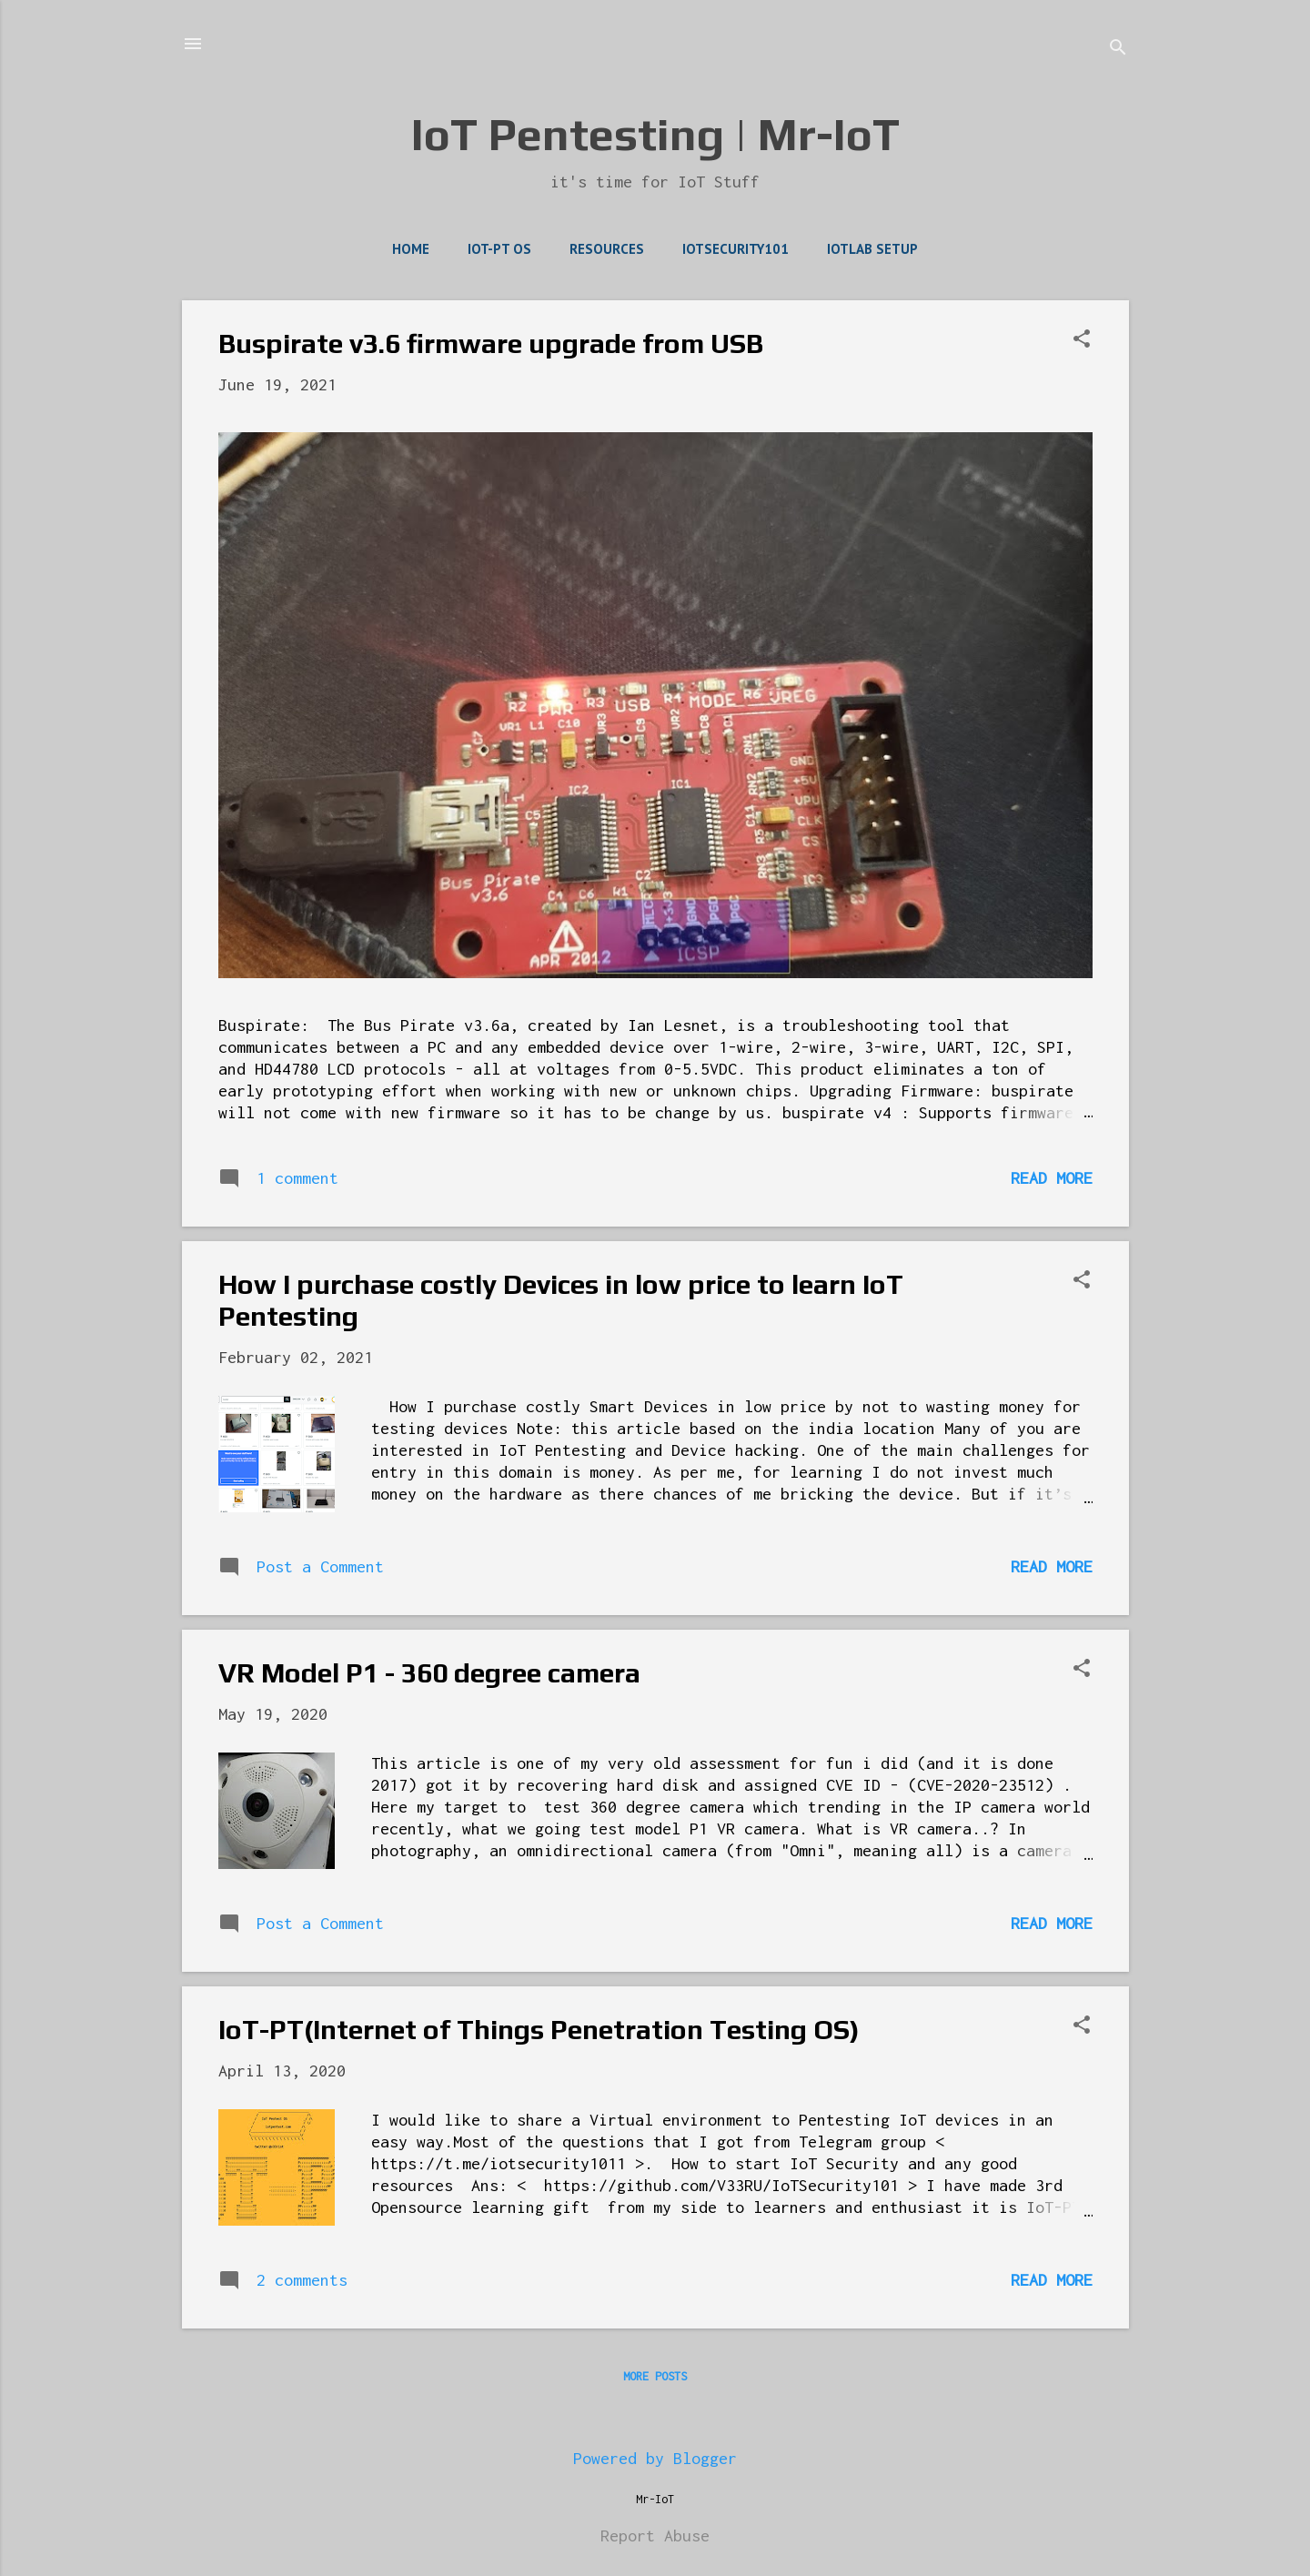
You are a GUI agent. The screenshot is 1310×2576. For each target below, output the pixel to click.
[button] (1082, 341)
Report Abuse (655, 2535)
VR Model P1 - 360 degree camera (429, 1673)
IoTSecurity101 (735, 249)
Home (410, 249)
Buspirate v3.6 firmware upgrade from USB (490, 343)
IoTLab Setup (872, 249)
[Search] (1118, 49)
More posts (655, 2376)
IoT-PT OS (499, 249)
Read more (1052, 1177)
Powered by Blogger (655, 2458)
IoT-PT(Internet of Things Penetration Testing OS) (539, 2030)
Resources (606, 249)
